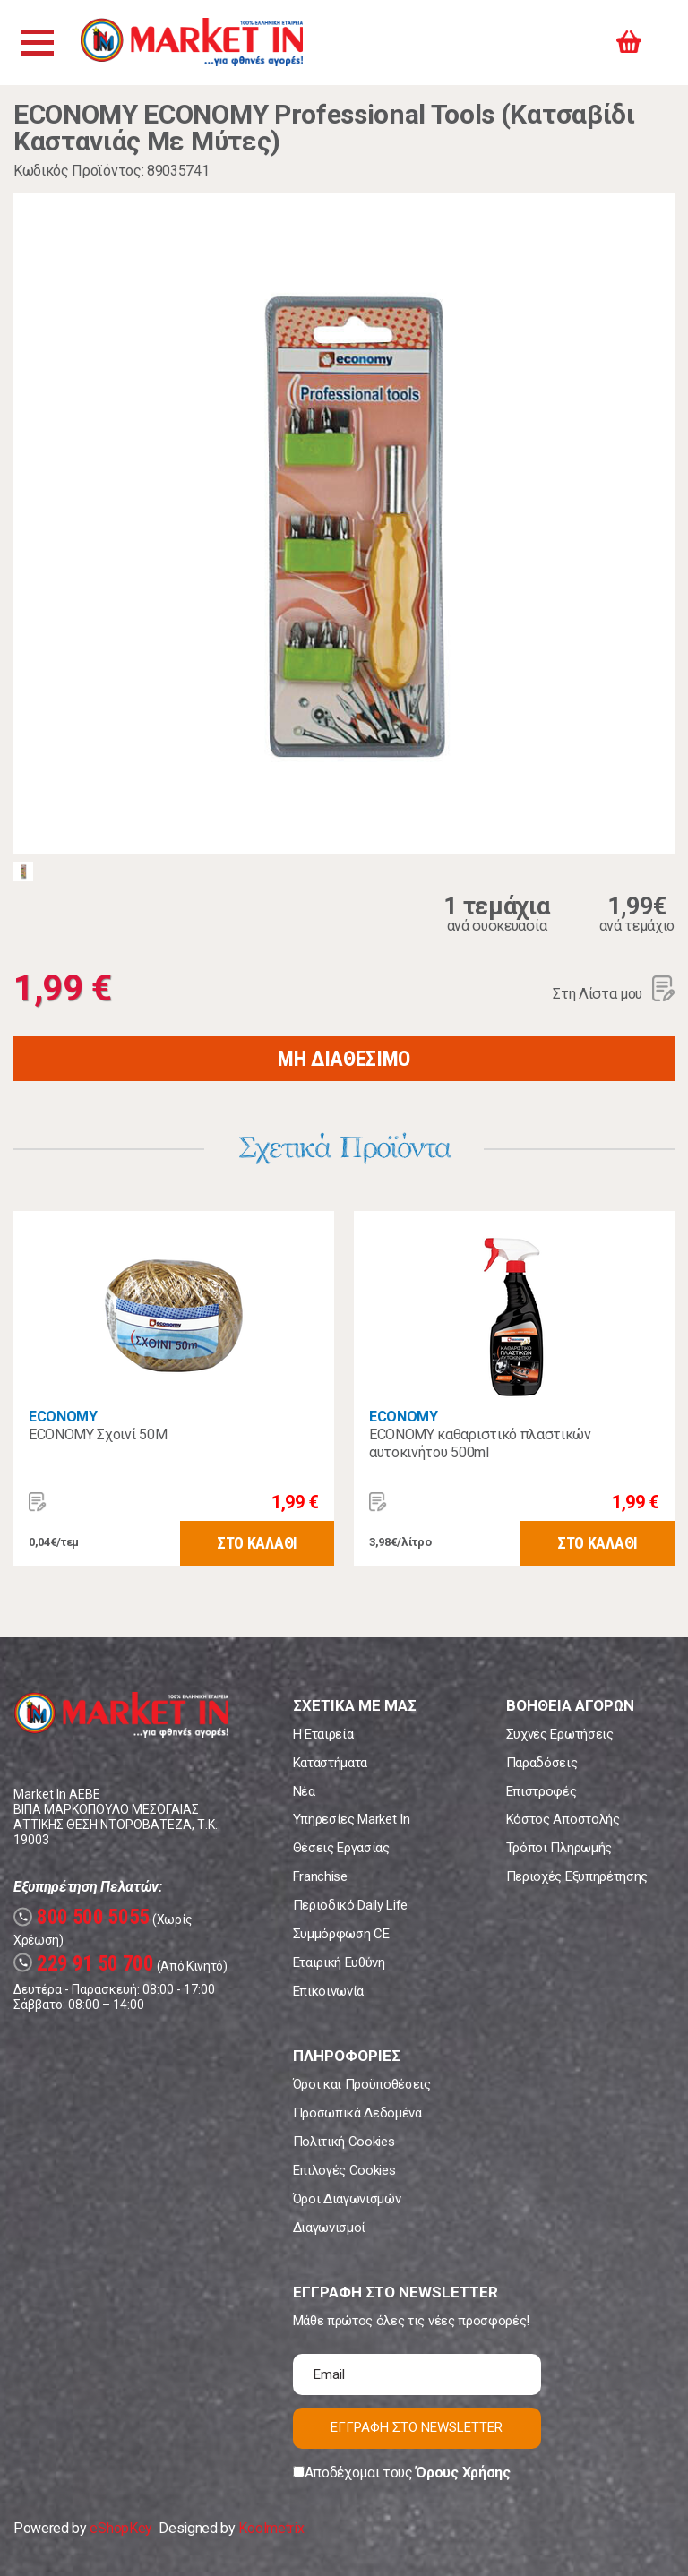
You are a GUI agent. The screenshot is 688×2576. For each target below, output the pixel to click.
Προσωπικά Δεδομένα (357, 2113)
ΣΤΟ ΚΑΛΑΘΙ (257, 1542)
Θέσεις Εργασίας (341, 1848)
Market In (194, 42)
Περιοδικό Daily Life (350, 1905)
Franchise (320, 1876)
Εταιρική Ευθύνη (339, 1962)
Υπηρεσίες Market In (351, 1819)
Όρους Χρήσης (463, 2472)
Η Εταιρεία (323, 1734)
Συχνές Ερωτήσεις (560, 1734)
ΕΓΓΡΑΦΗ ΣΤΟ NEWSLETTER (417, 2427)
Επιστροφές (541, 1791)
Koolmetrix (271, 2528)
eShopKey (120, 2528)
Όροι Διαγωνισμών (347, 2199)
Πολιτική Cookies (344, 2142)
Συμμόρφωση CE (341, 1934)
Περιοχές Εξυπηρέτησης (577, 1876)
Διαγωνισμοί (329, 2228)
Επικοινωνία (328, 1991)
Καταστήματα (330, 1763)
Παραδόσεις (542, 1763)
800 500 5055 (81, 1917)
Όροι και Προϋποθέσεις (362, 2084)
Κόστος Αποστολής (563, 1819)
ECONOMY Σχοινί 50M (98, 1434)
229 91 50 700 (83, 1964)
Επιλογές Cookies (344, 2170)
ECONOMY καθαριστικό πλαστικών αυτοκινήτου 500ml (480, 1443)
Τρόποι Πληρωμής (559, 1848)
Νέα (304, 1791)
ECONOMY (63, 1416)
